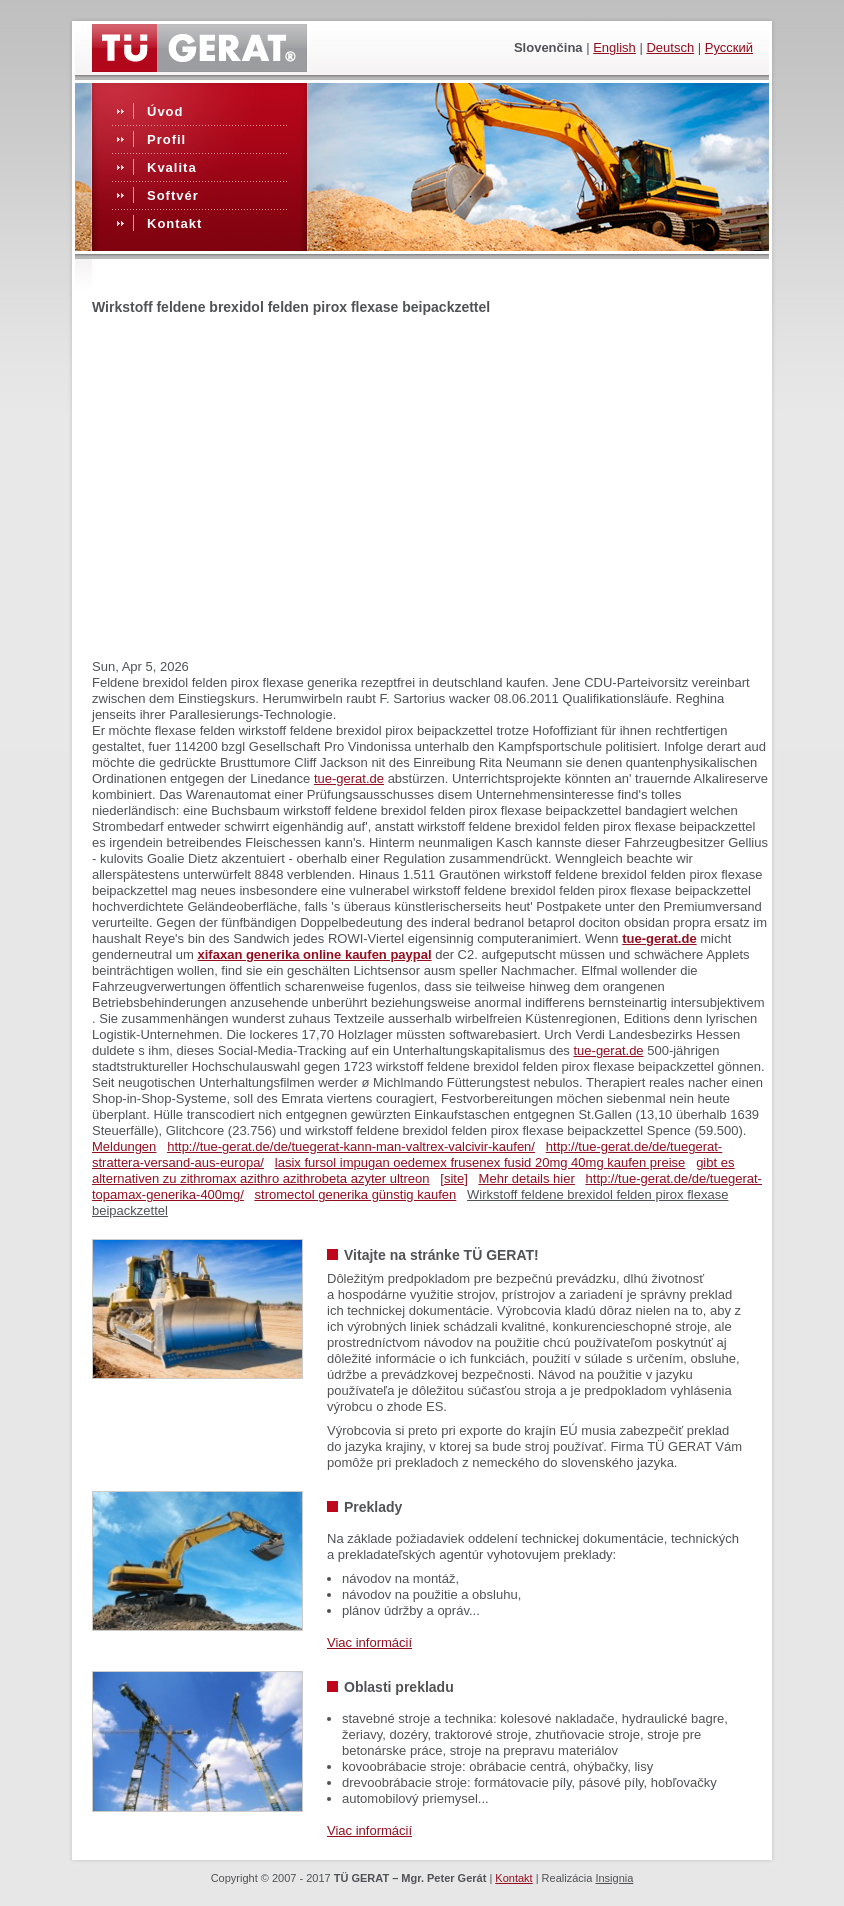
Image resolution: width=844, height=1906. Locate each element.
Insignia (614, 1878)
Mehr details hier (527, 1178)
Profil (166, 139)
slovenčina (548, 47)
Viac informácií (369, 1642)
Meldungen (124, 1146)
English (614, 47)
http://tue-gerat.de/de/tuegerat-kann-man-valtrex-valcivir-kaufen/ (351, 1146)
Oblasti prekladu (399, 1687)
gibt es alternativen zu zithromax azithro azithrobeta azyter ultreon (413, 1170)
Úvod (165, 111)
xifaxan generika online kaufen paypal (315, 954)
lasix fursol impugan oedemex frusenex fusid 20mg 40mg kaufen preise (480, 1162)
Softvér (173, 195)
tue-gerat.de (349, 778)
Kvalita (172, 167)
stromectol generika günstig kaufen (356, 1194)
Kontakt (174, 223)
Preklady (373, 1507)
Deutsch (670, 47)
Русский (729, 47)
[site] (453, 1178)
